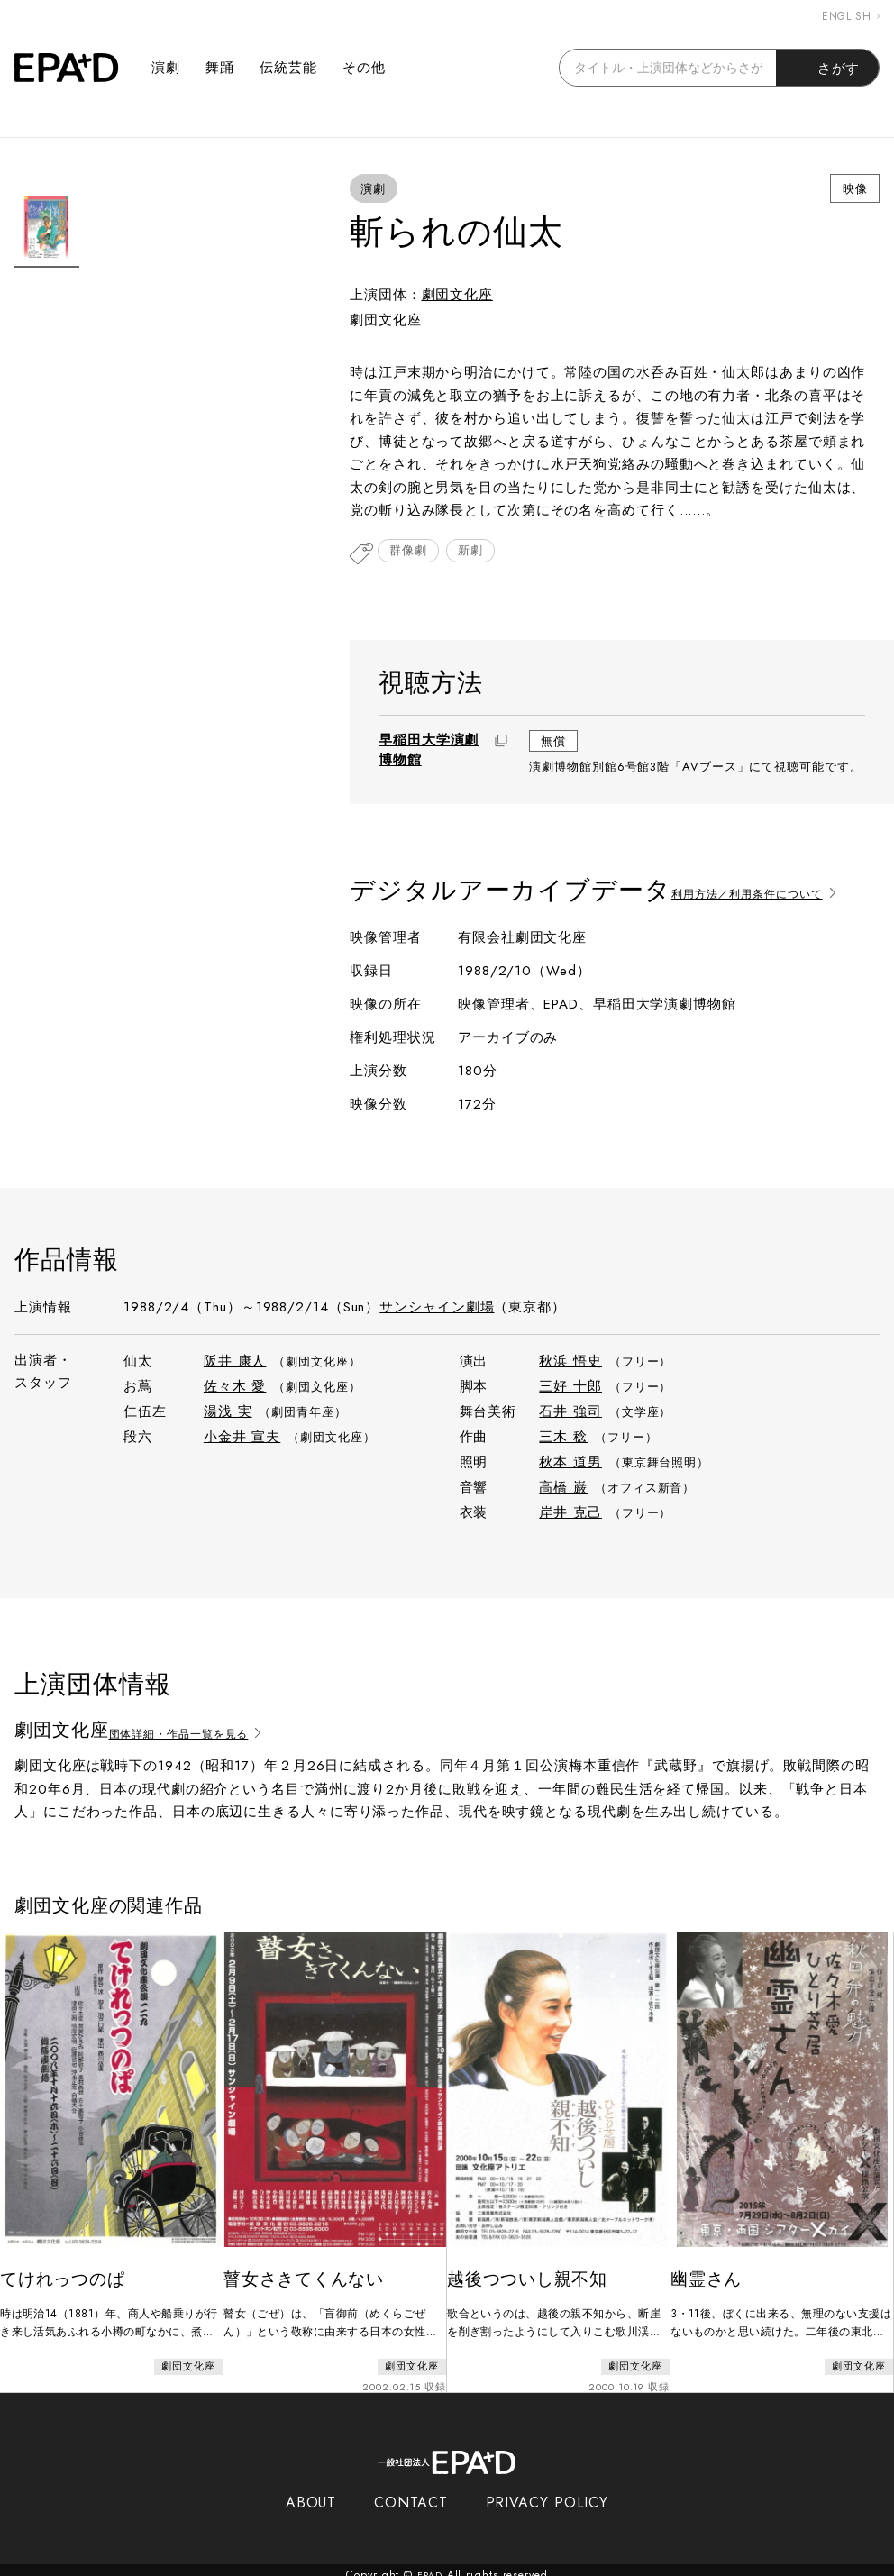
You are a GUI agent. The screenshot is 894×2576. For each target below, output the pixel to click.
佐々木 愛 (235, 1388)
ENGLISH (851, 16)
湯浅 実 (228, 1413)
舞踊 (219, 68)
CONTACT (410, 2492)
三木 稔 (563, 1438)
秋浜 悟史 (570, 1363)
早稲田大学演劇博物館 (429, 752)
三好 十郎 (570, 1388)
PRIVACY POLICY (547, 2492)
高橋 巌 (563, 1489)
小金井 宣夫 (242, 1438)
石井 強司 (570, 1413)
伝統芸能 (288, 68)
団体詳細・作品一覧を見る (205, 1733)
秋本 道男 (570, 1464)
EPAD (429, 2565)
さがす (828, 68)
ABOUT (311, 2492)
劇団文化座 (458, 295)
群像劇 (412, 553)
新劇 (481, 553)
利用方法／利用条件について (774, 893)
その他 (364, 68)
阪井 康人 (235, 1363)
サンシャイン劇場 (436, 1309)
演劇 (165, 68)
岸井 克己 (570, 1514)
